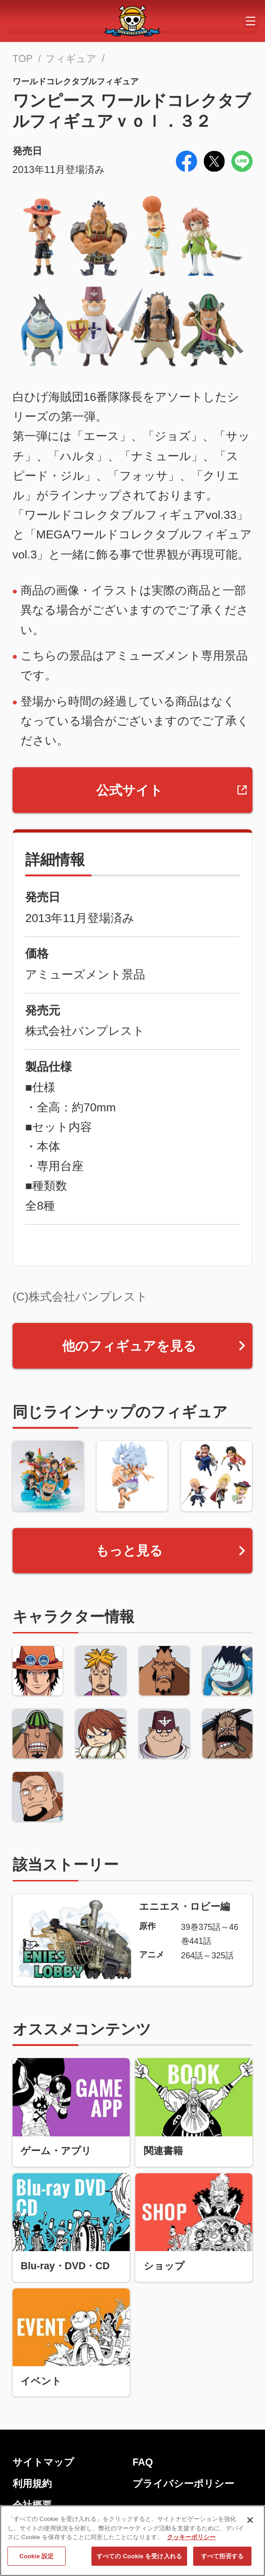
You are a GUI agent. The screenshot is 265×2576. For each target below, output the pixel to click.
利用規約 (32, 2483)
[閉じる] (250, 2526)
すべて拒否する (222, 2561)
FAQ (142, 2462)
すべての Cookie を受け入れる (139, 2561)
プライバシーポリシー (183, 2483)
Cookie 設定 (36, 2561)
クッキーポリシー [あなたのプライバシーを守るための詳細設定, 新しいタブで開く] (191, 2543)
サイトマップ (43, 2462)
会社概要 (32, 2505)
